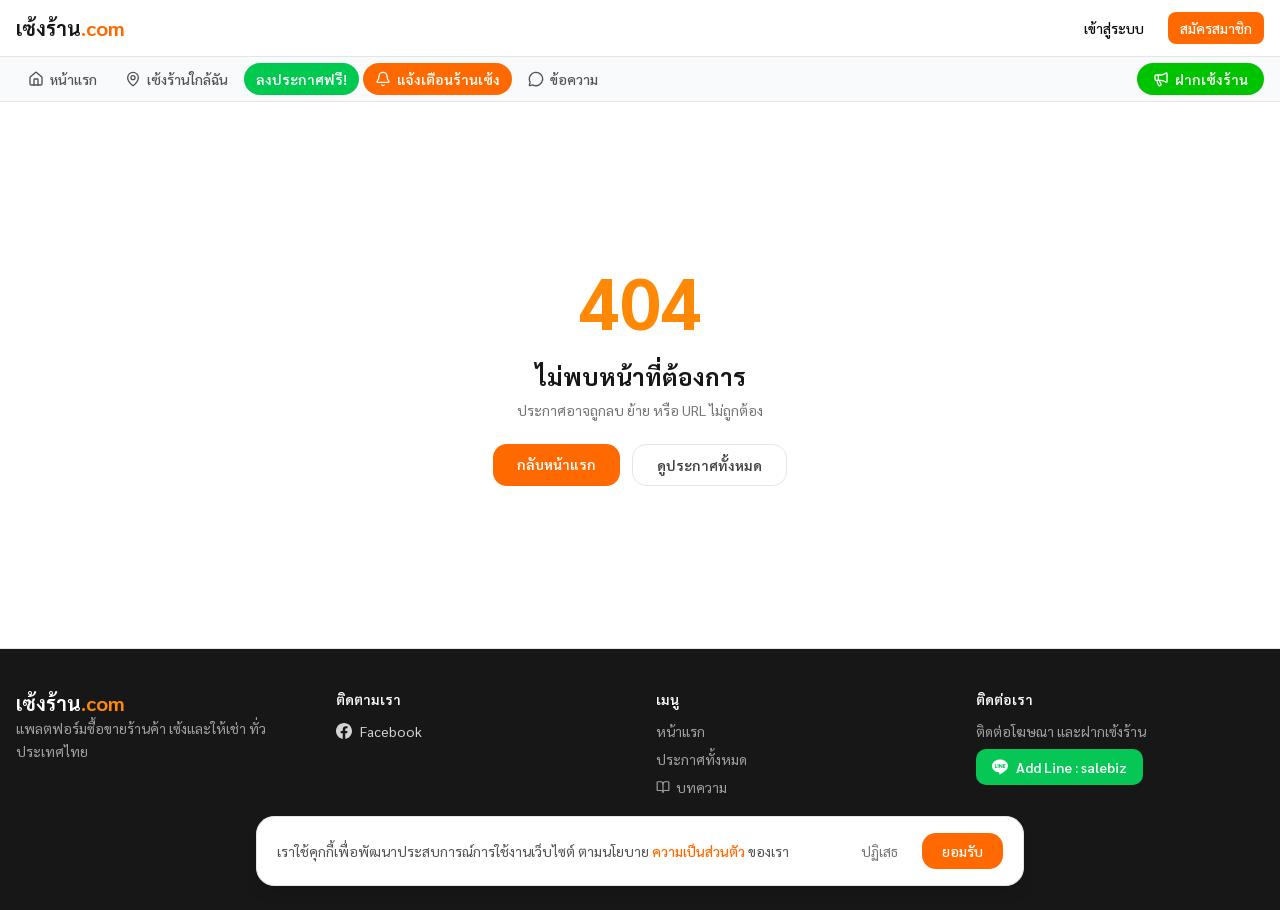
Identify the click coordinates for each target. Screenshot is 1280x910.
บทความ (691, 787)
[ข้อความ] (563, 79)
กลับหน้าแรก (556, 464)
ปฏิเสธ (879, 851)
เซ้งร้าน (70, 28)
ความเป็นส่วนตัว (698, 851)
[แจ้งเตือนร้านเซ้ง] (437, 79)
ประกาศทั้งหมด (701, 759)
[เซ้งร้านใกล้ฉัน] (176, 79)
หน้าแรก (680, 731)
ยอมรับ (962, 851)
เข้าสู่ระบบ (1114, 28)
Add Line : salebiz (1059, 767)
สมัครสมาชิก (1216, 28)
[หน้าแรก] (62, 79)
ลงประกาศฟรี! (301, 79)
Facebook (379, 731)
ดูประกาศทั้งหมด (709, 465)
